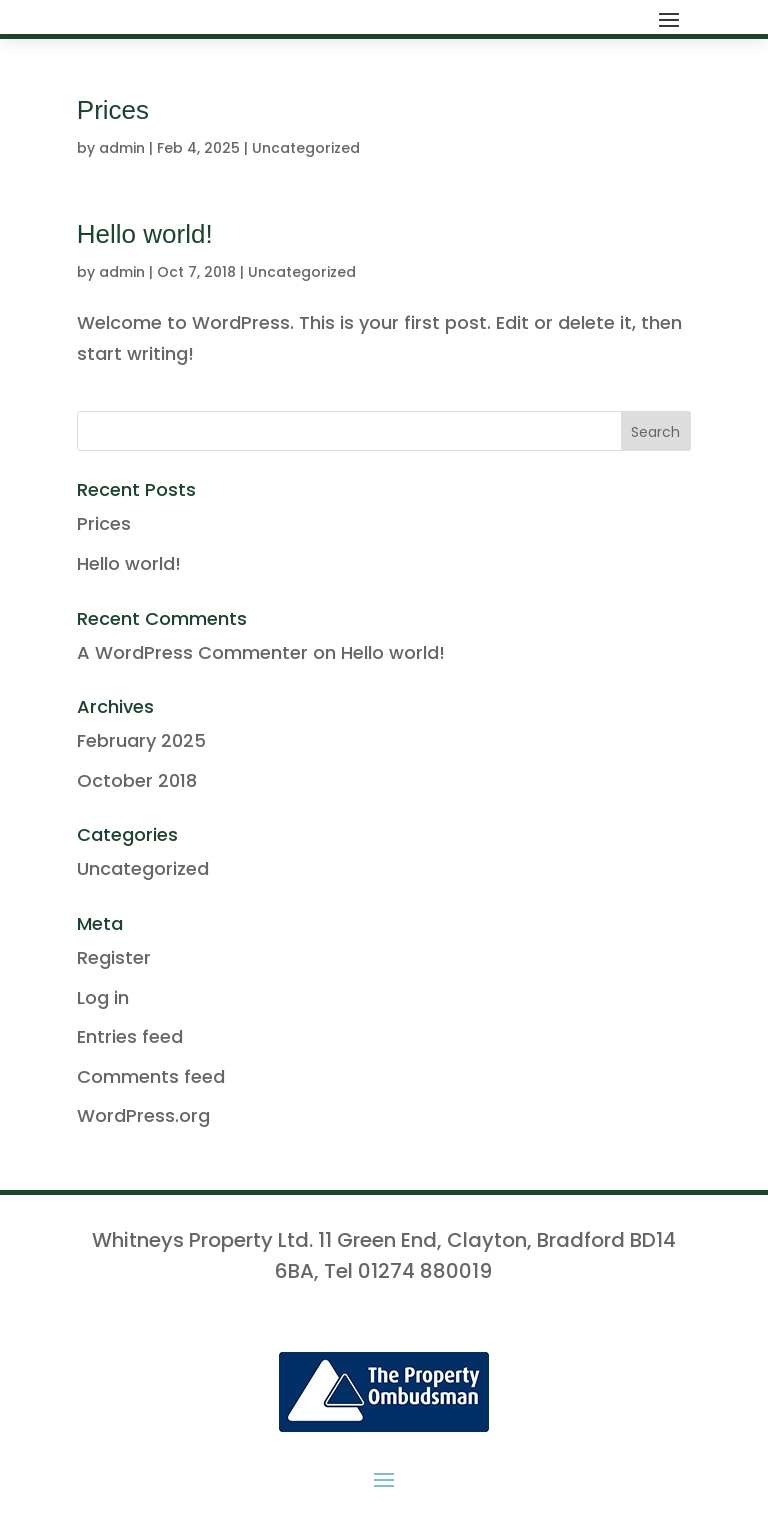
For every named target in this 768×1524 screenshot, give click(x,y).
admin (122, 148)
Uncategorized (306, 148)
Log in (103, 997)
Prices (113, 110)
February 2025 (141, 740)
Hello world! (145, 234)
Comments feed (151, 1076)
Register (114, 957)
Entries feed (130, 1036)
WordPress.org (143, 1115)
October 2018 (137, 780)
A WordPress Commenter (192, 652)
